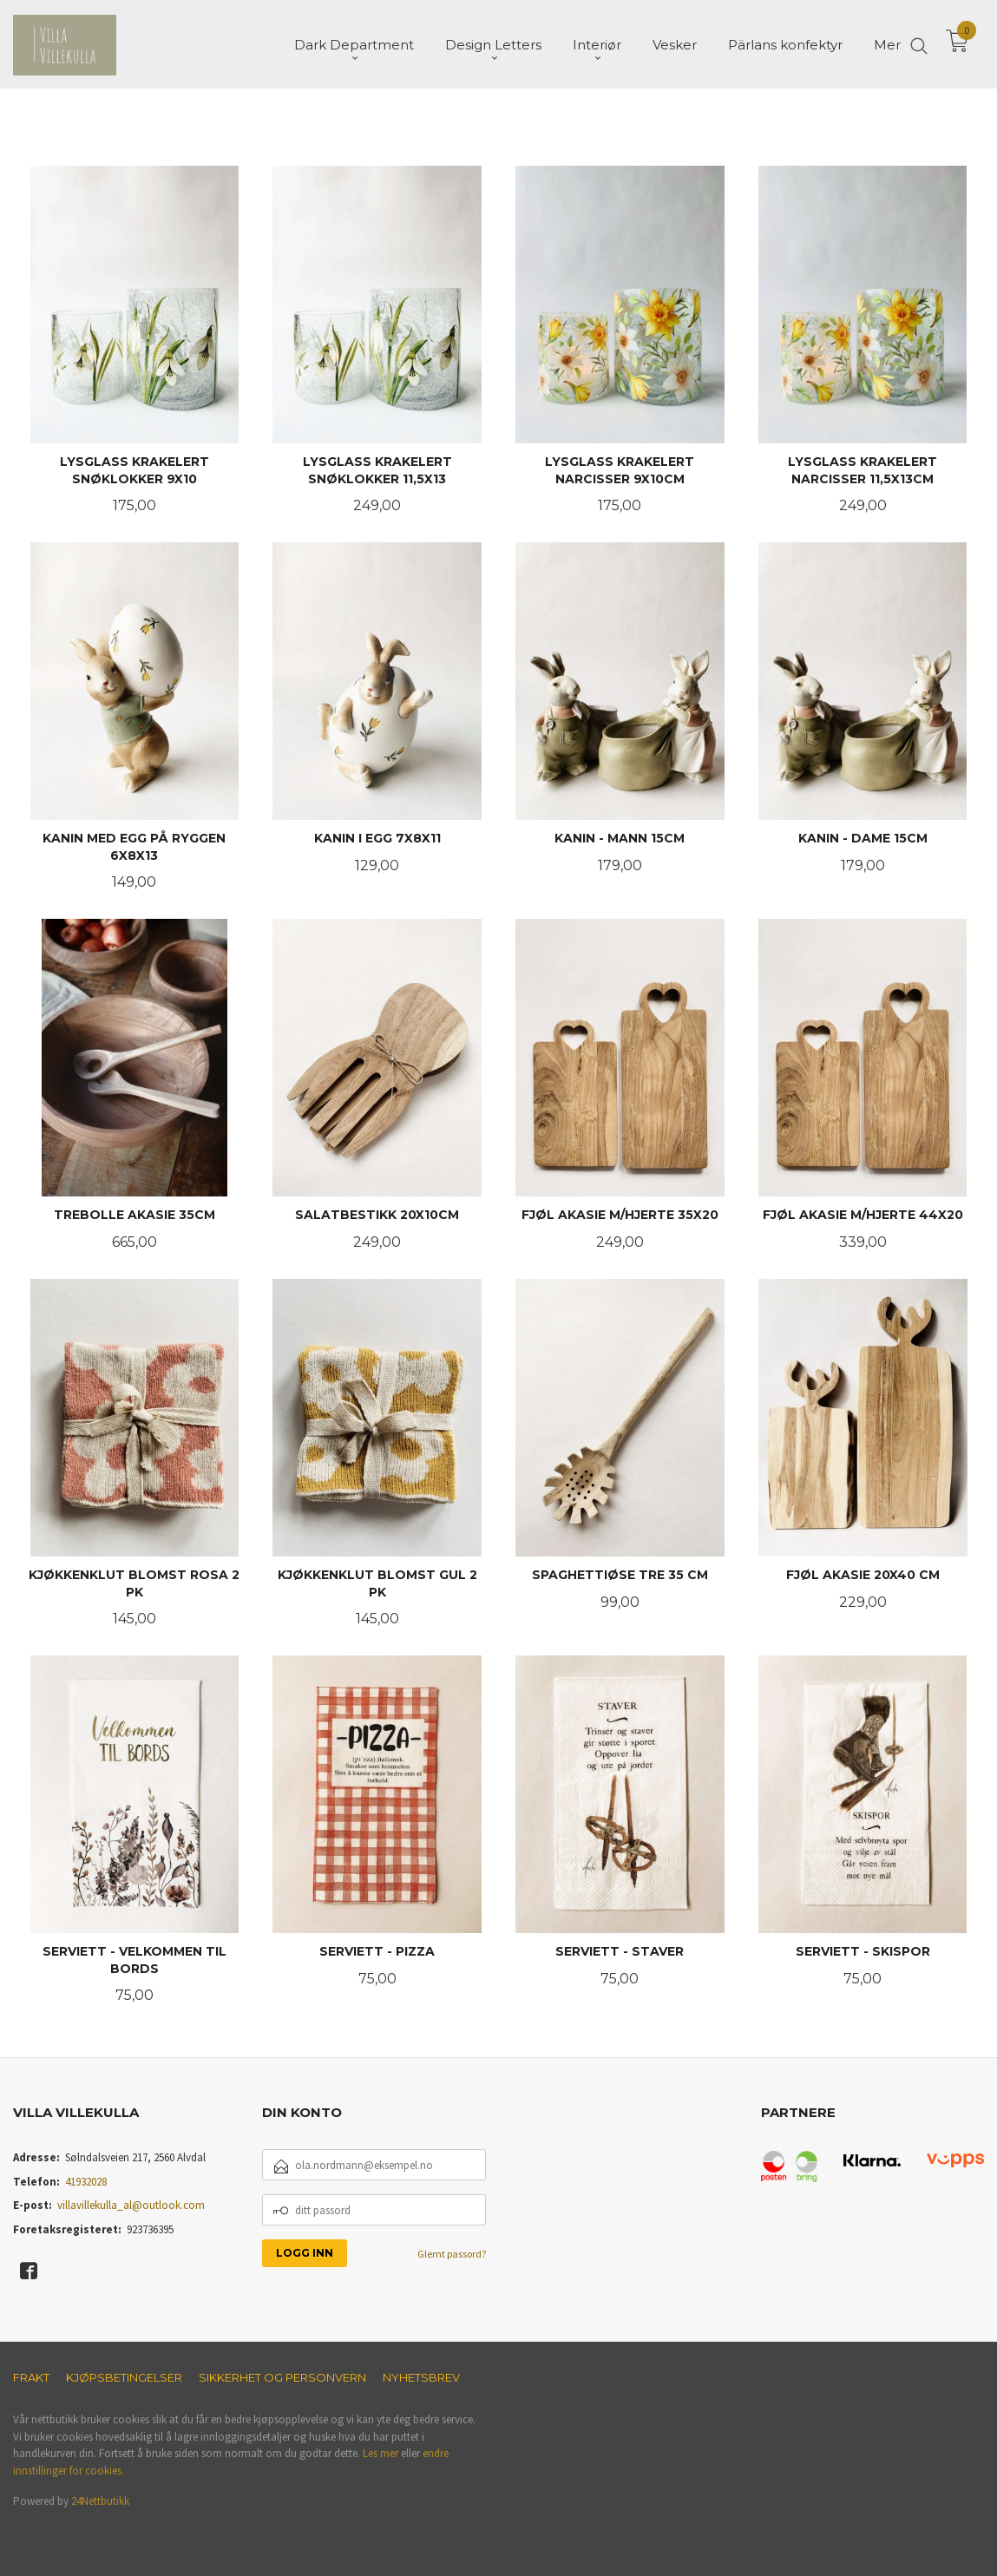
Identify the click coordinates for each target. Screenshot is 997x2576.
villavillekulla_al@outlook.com (131, 2205)
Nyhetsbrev (421, 2377)
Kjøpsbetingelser (124, 2377)
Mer (887, 44)
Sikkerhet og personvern (282, 2377)
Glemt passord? (451, 2253)
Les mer (380, 2453)
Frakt (31, 2377)
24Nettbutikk (100, 2501)
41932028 (86, 2181)
